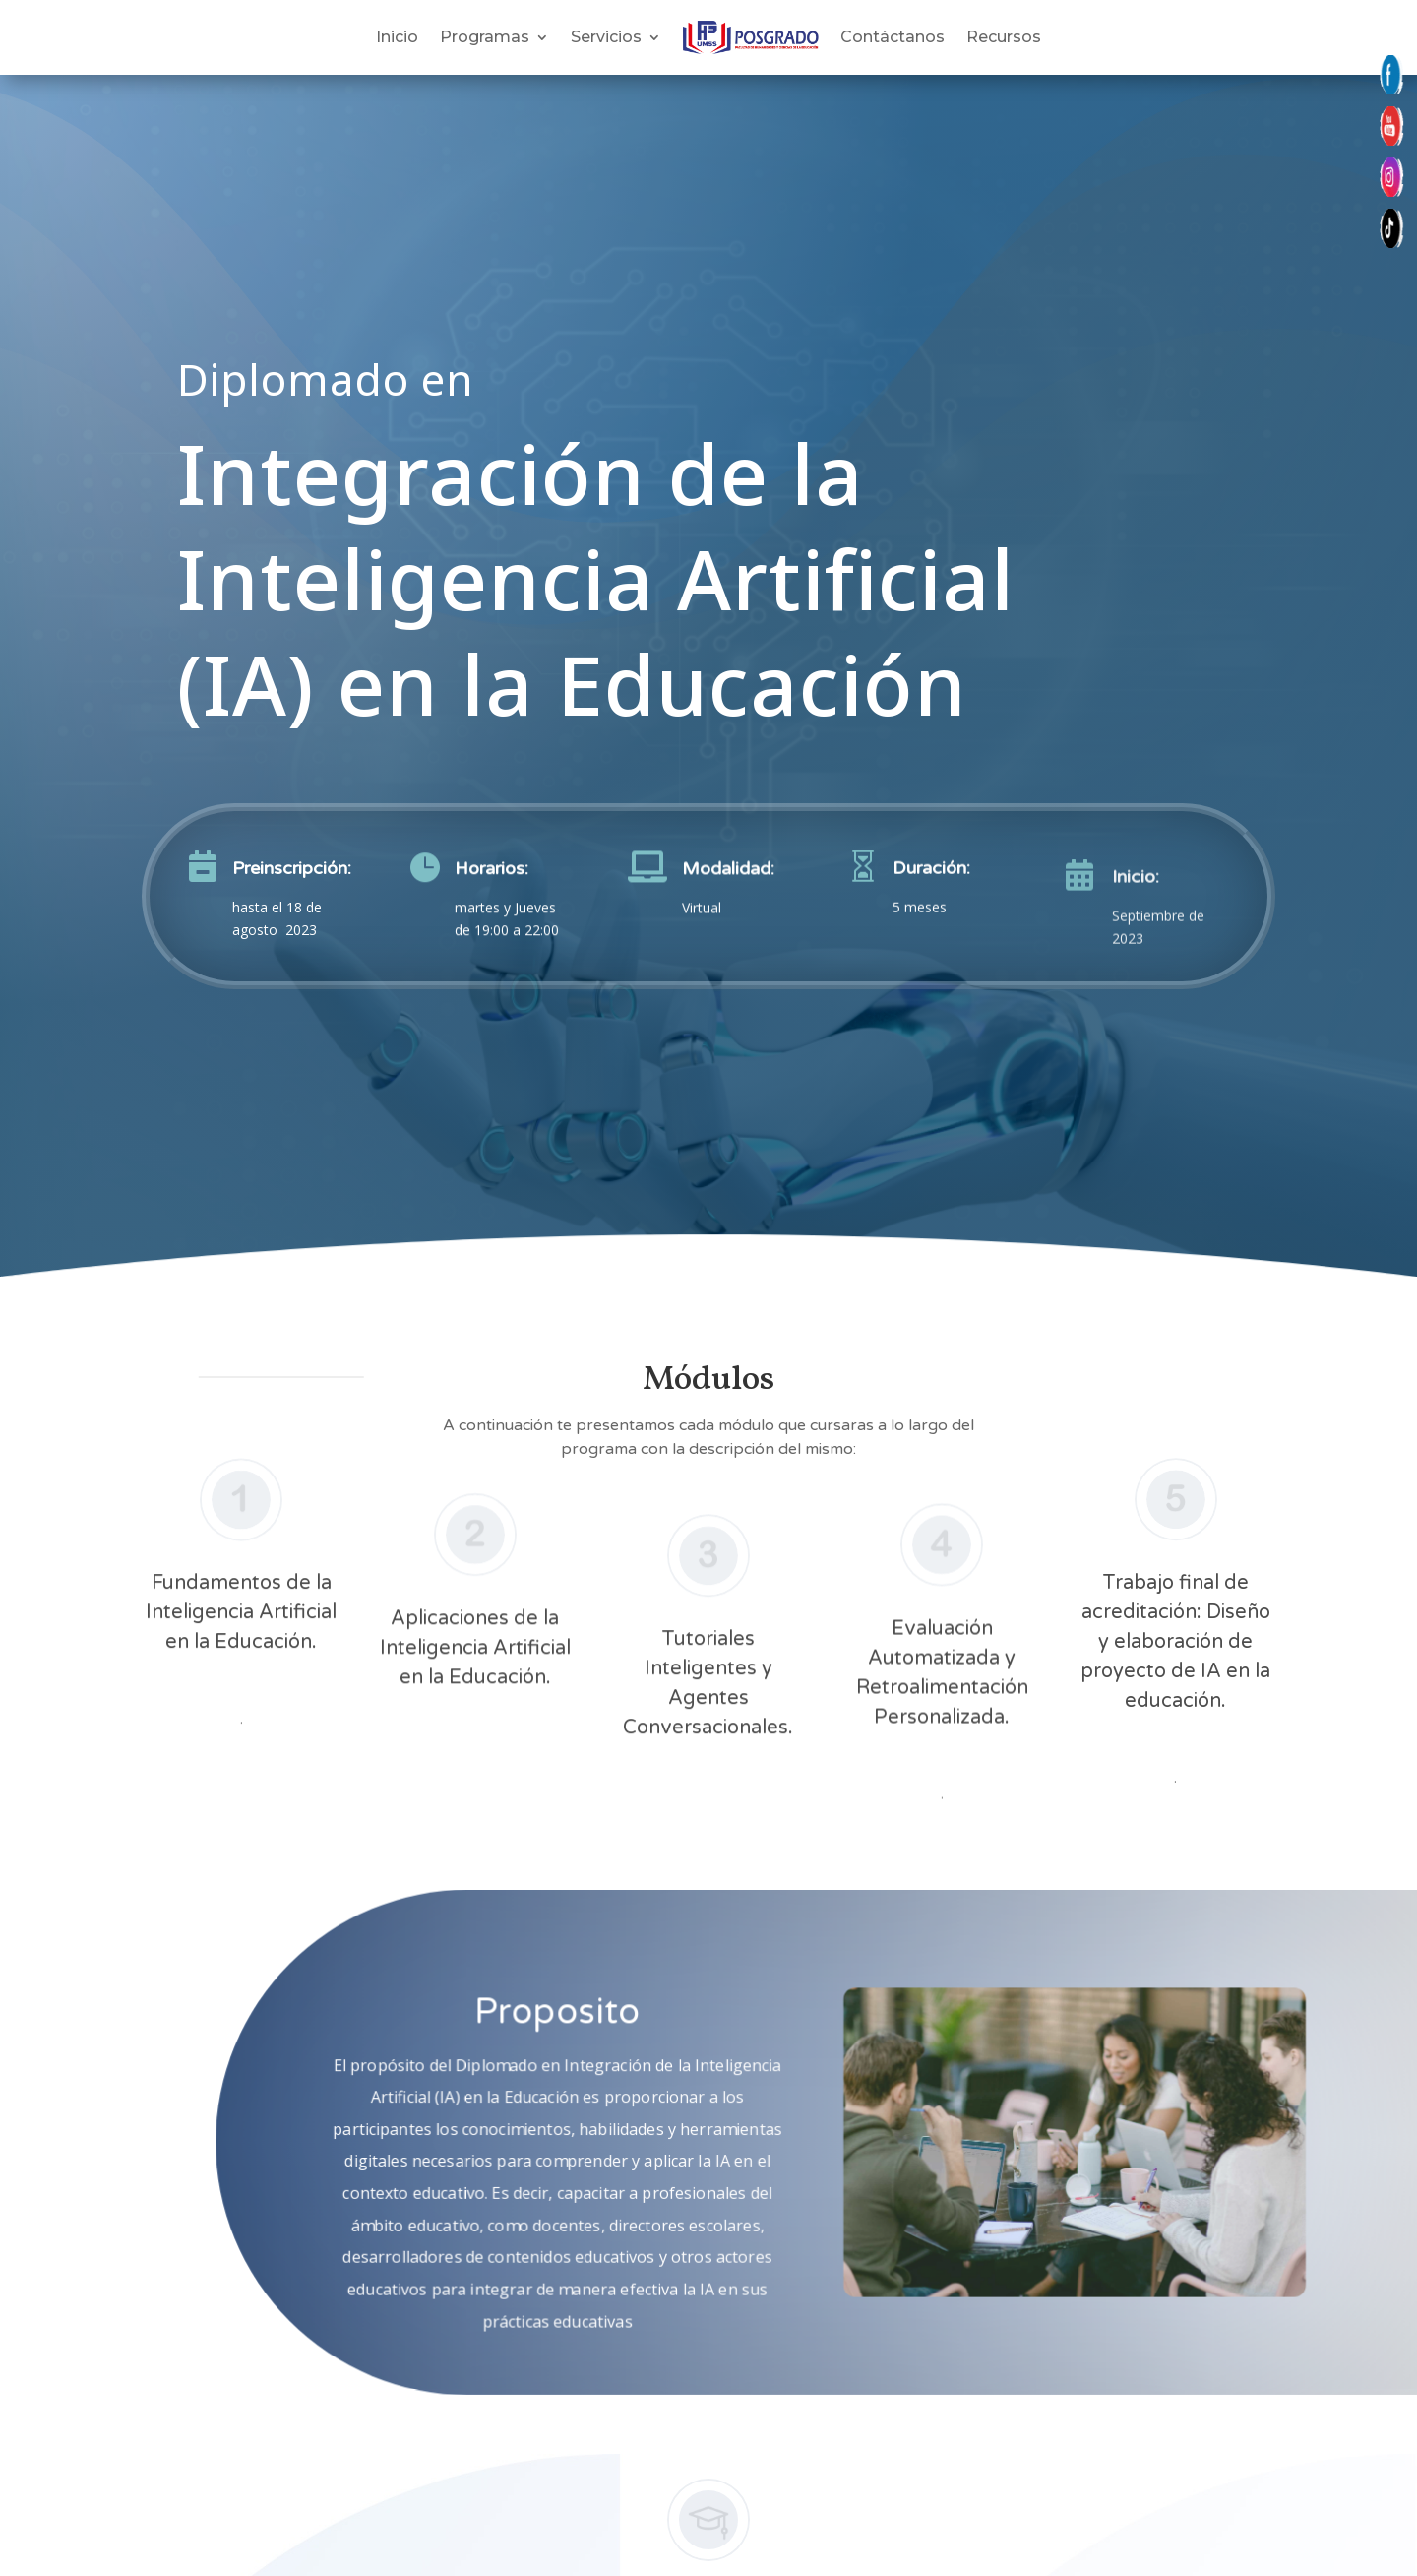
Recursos (1003, 37)
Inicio (397, 37)
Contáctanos (892, 37)
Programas (484, 37)
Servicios (606, 37)
